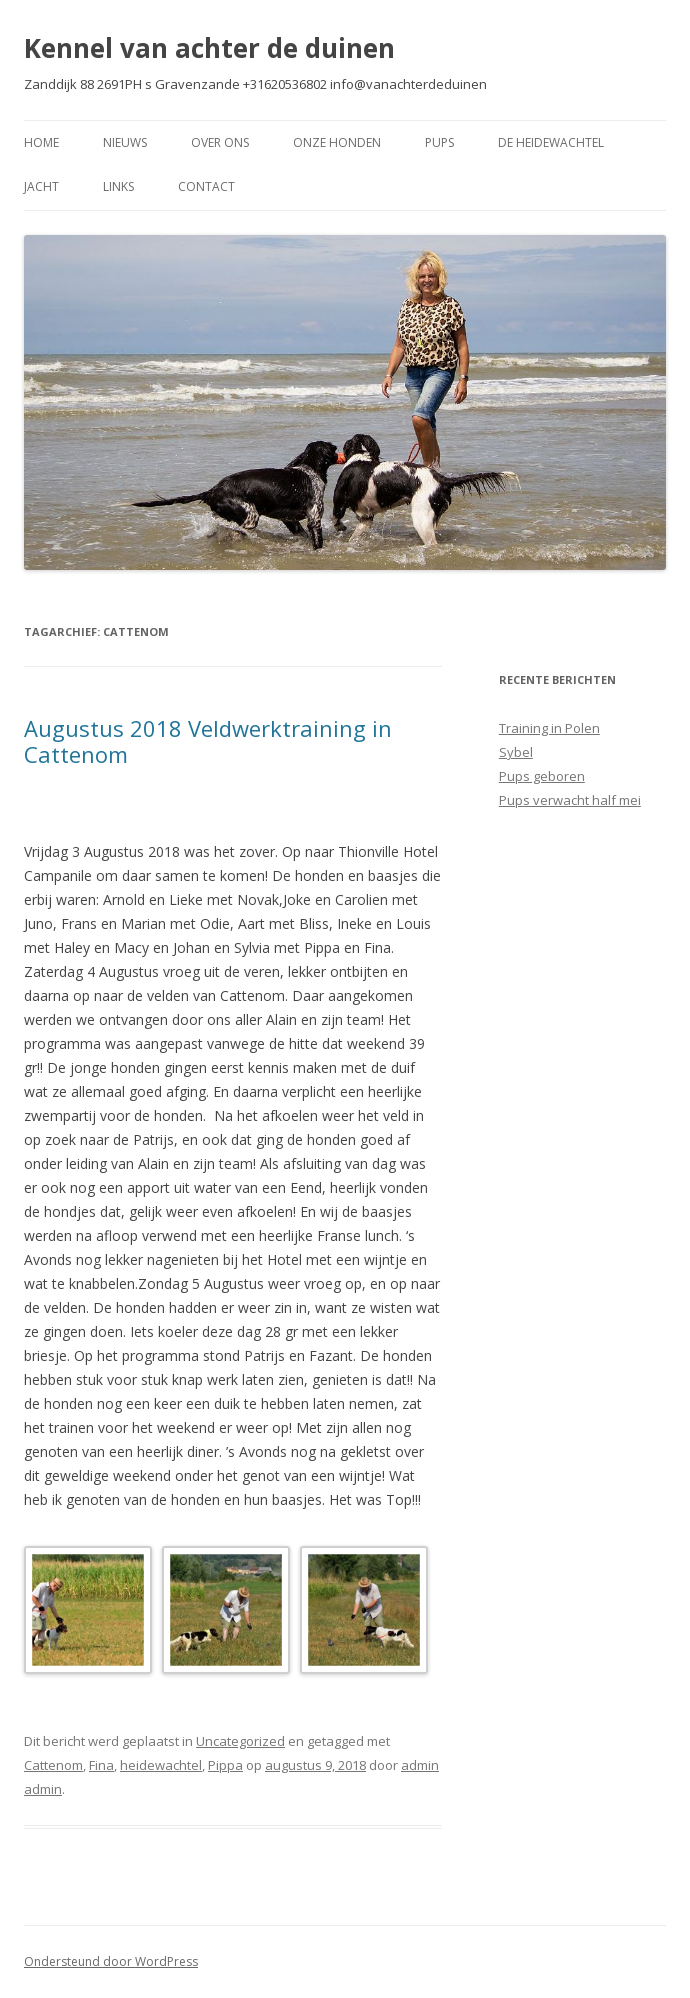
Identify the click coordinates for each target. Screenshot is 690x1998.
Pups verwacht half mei (570, 800)
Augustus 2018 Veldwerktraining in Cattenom (208, 741)
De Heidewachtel (551, 142)
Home (41, 142)
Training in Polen (549, 728)
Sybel (516, 752)
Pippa (225, 1765)
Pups (439, 142)
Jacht (41, 186)
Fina (101, 1765)
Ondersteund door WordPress (111, 1961)
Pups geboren (542, 776)
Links (118, 186)
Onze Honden (337, 142)
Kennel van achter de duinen (209, 48)
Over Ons (220, 142)
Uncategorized (240, 1741)
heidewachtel (161, 1765)
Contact (206, 186)
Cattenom (53, 1765)
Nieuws (125, 142)
